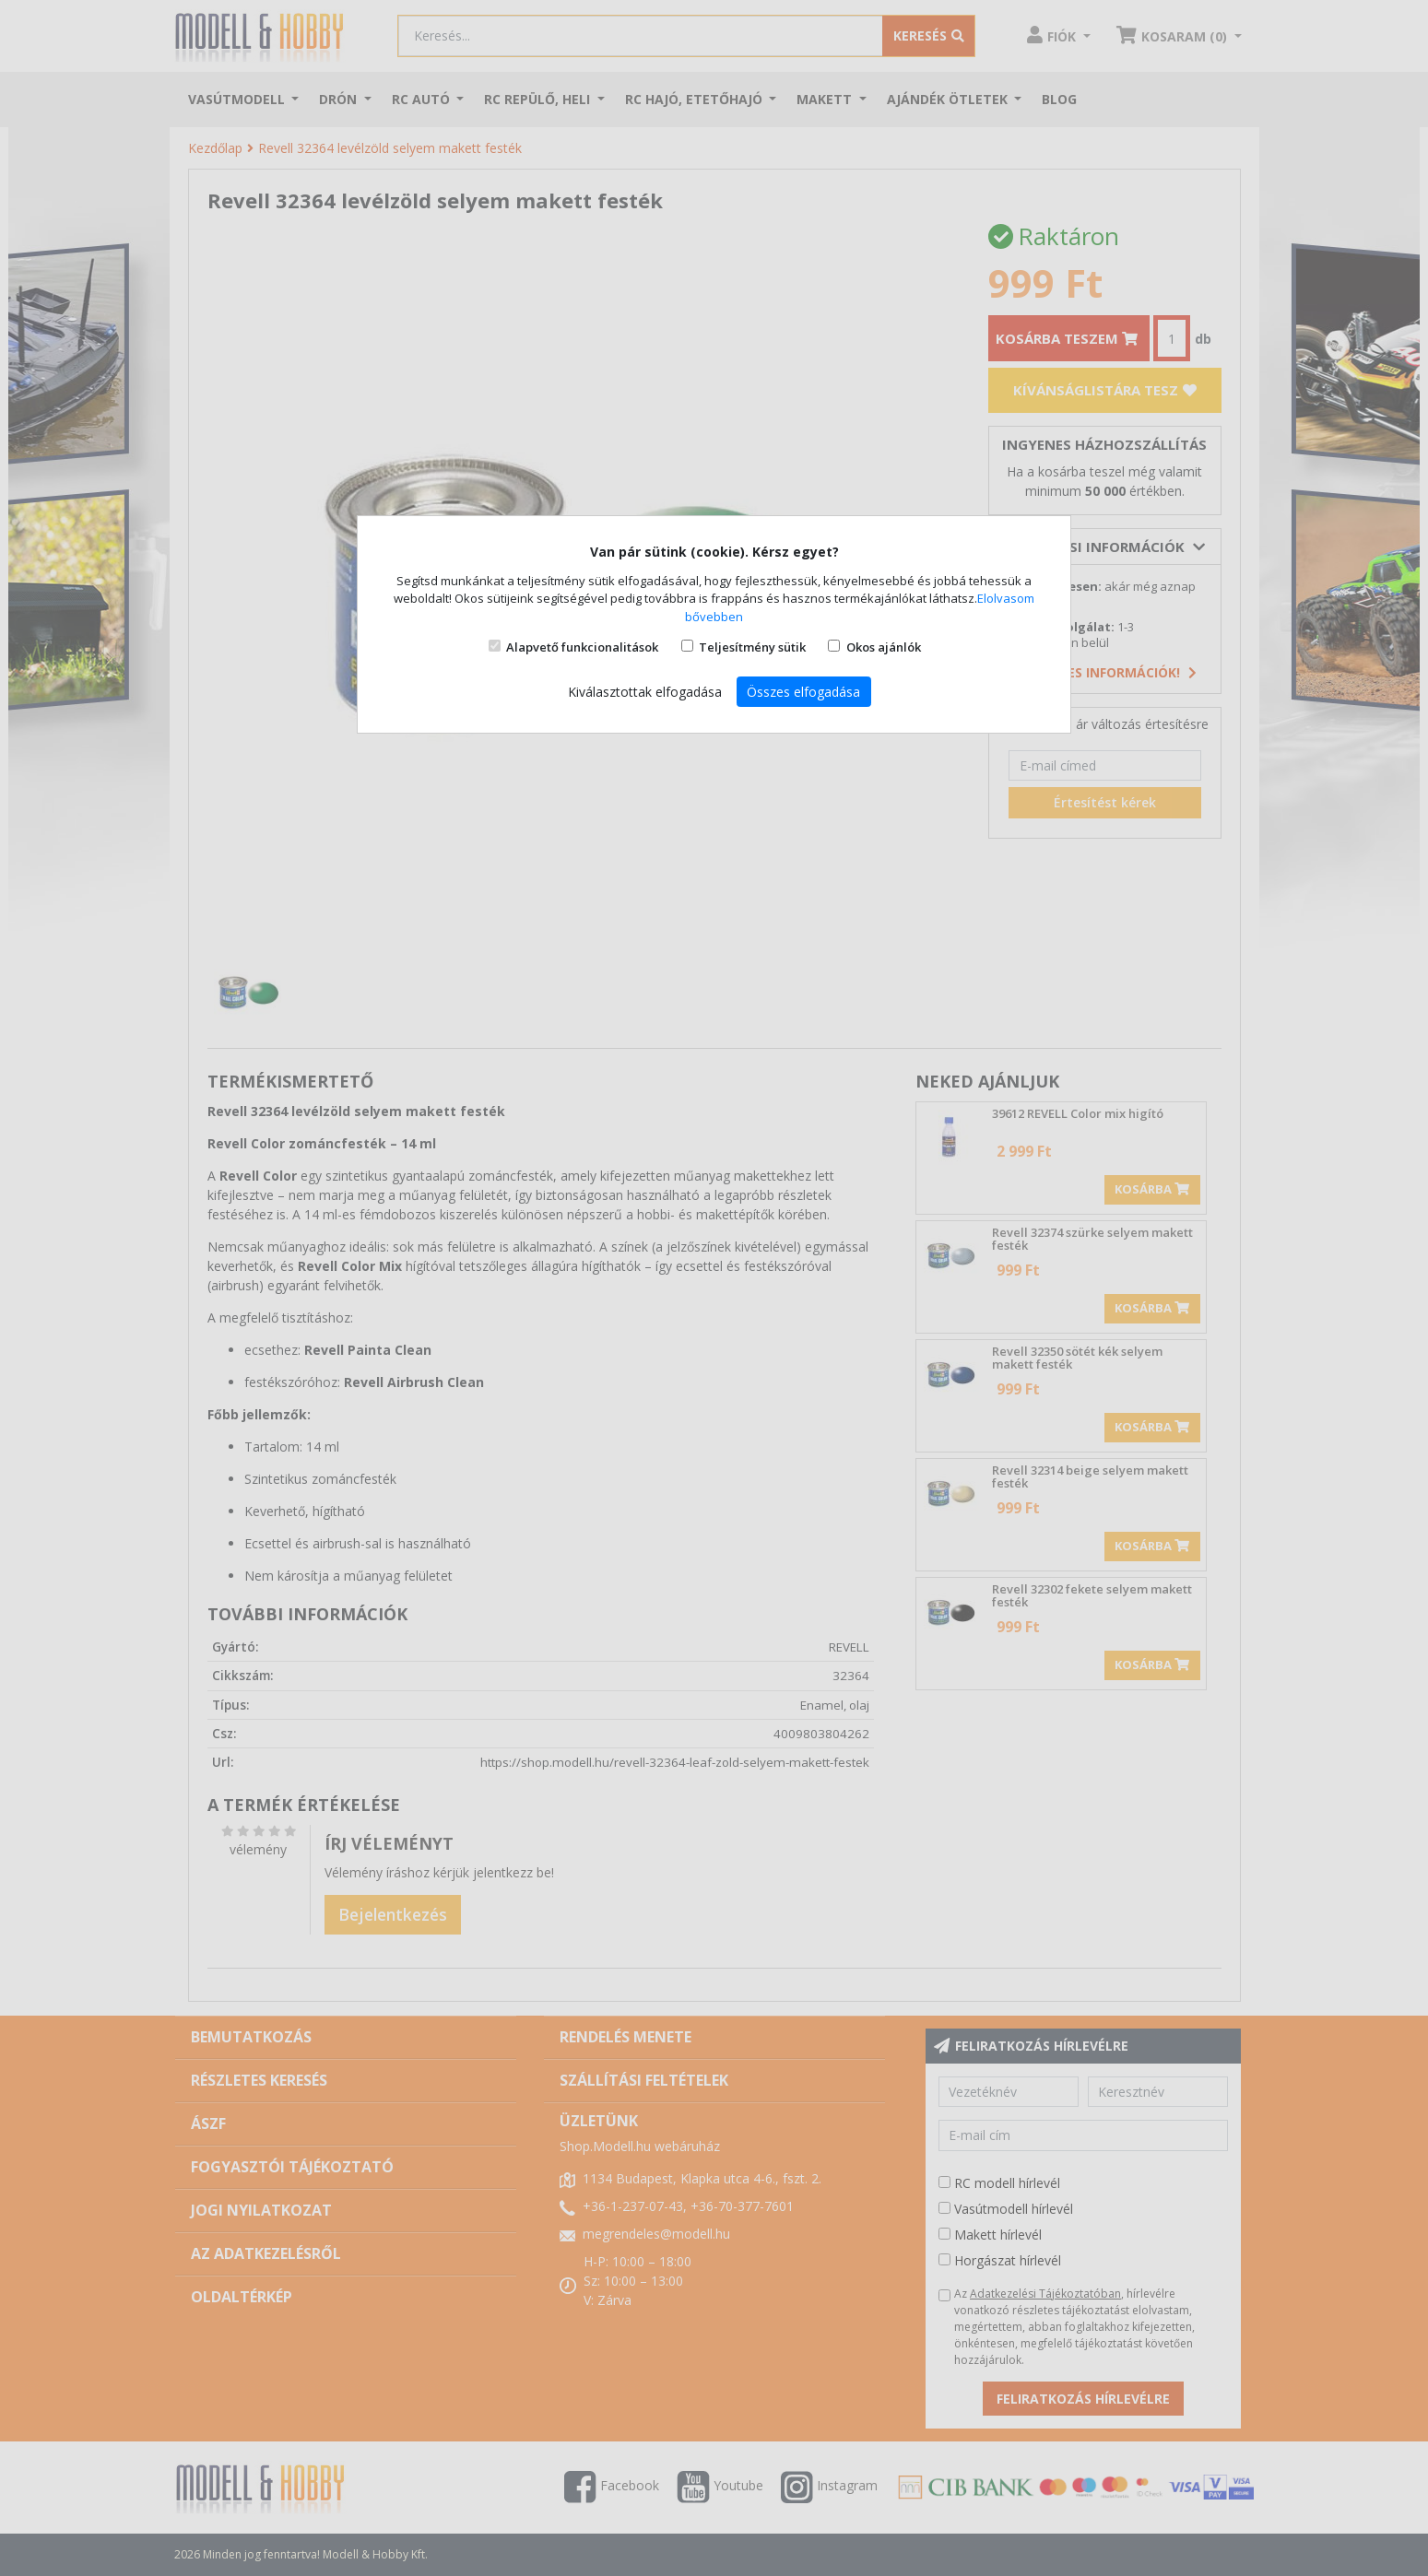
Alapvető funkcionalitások (582, 647)
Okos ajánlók (883, 647)
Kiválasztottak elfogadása (645, 691)
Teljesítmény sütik (752, 647)
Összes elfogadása (803, 691)
